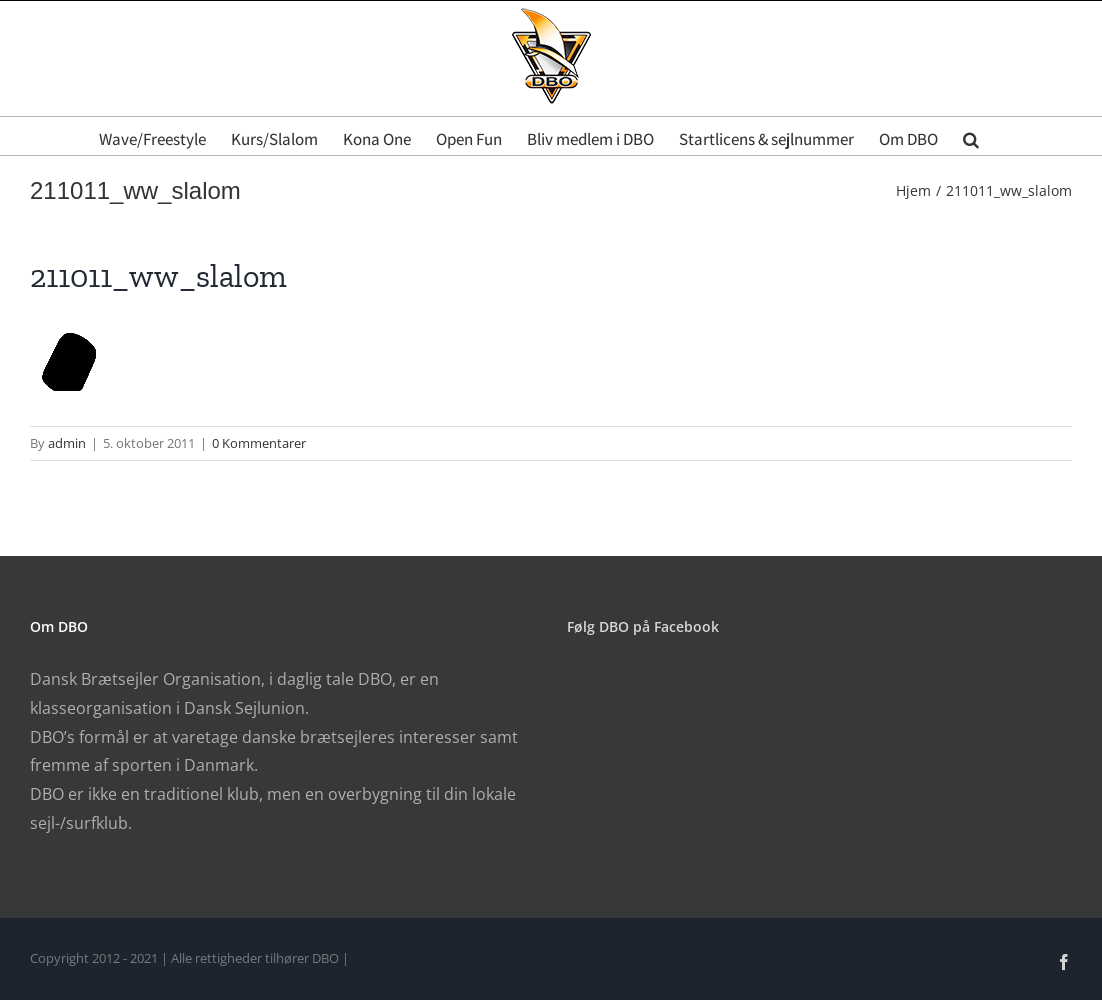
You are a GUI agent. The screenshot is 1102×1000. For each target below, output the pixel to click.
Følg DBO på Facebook (643, 626)
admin (67, 443)
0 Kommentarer (259, 443)
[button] (971, 136)
